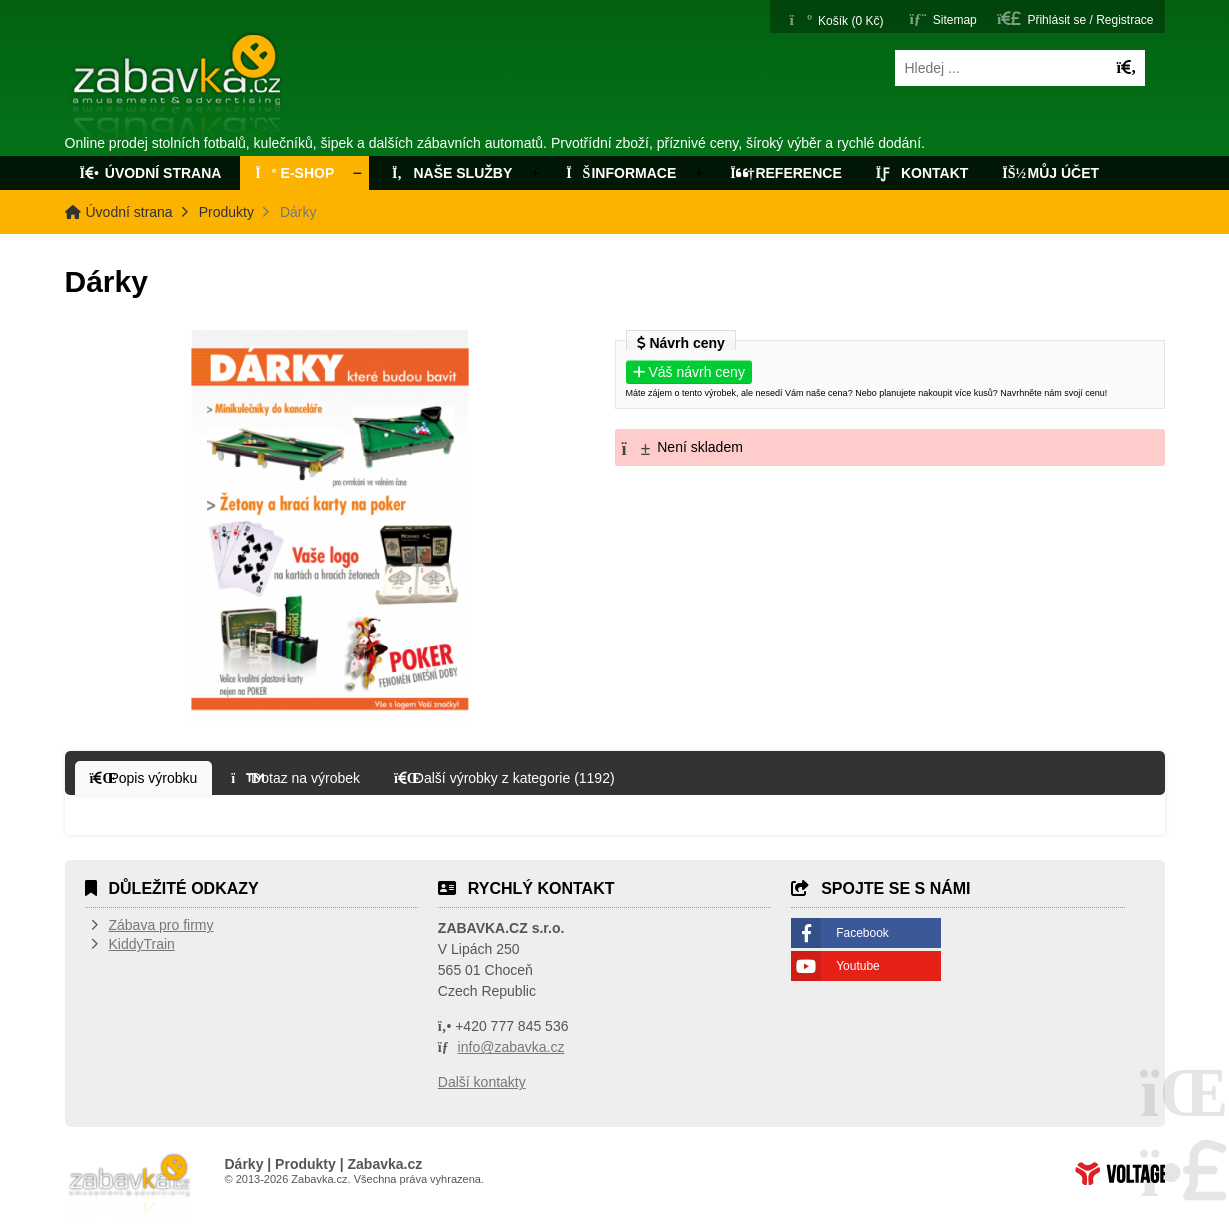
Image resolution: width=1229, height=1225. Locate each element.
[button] (1075, 18)
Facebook (862, 933)
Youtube (858, 966)
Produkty (226, 212)
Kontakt (922, 173)
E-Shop (294, 173)
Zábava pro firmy (161, 925)
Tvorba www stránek (1120, 1173)
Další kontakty (482, 1082)
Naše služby (450, 173)
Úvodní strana (178, 88)
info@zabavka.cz (511, 1047)
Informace (621, 173)
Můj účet (1050, 173)
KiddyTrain (142, 944)
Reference (786, 173)
